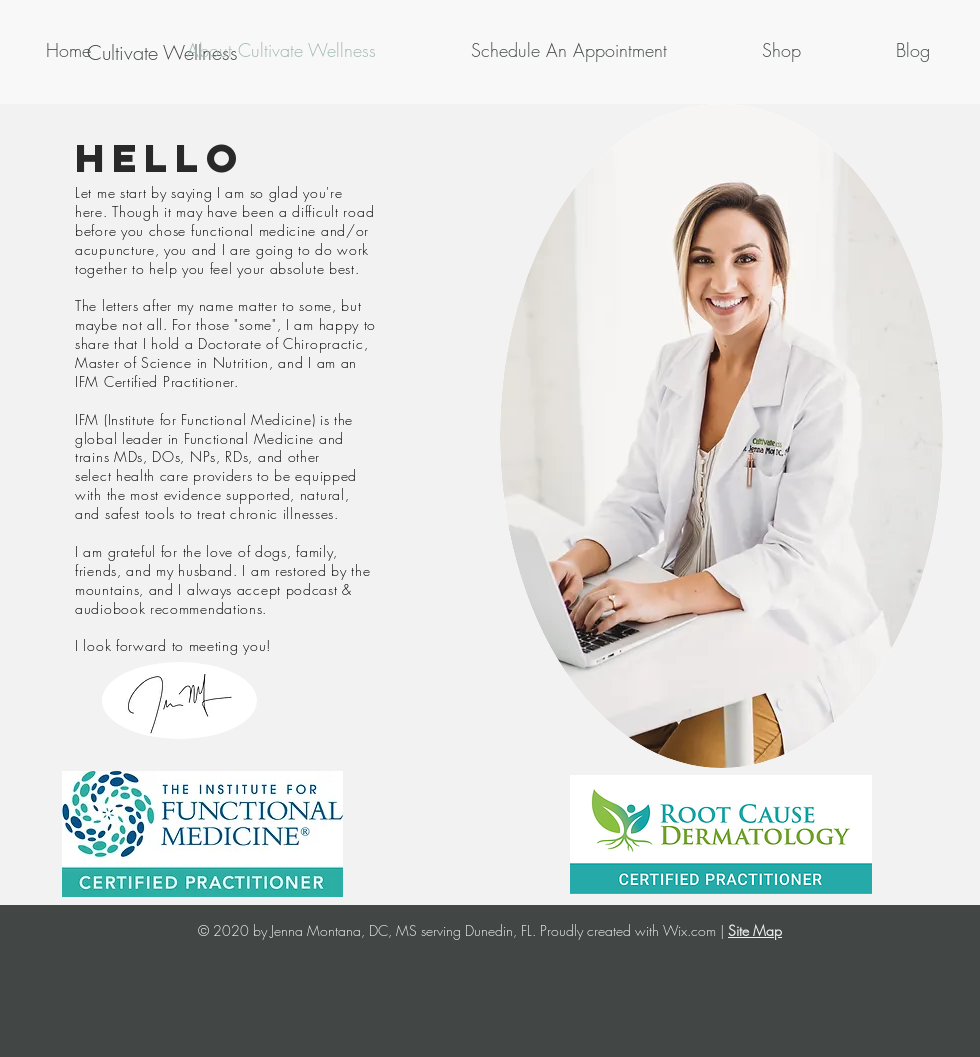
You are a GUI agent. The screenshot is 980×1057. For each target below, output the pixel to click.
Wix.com (689, 930)
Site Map (755, 930)
